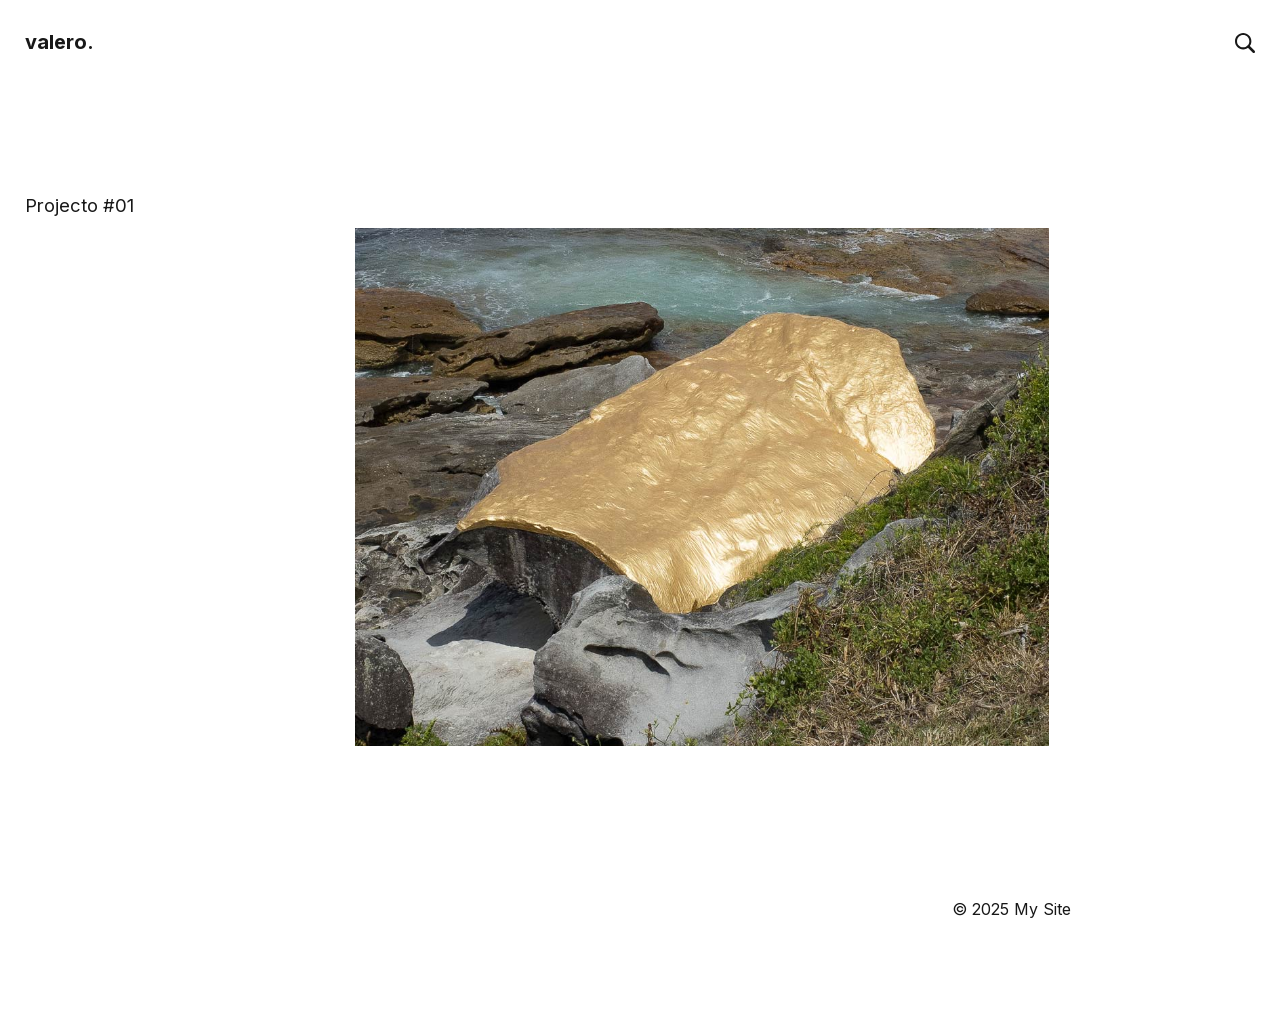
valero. (59, 42)
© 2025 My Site (1011, 909)
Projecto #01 (79, 205)
